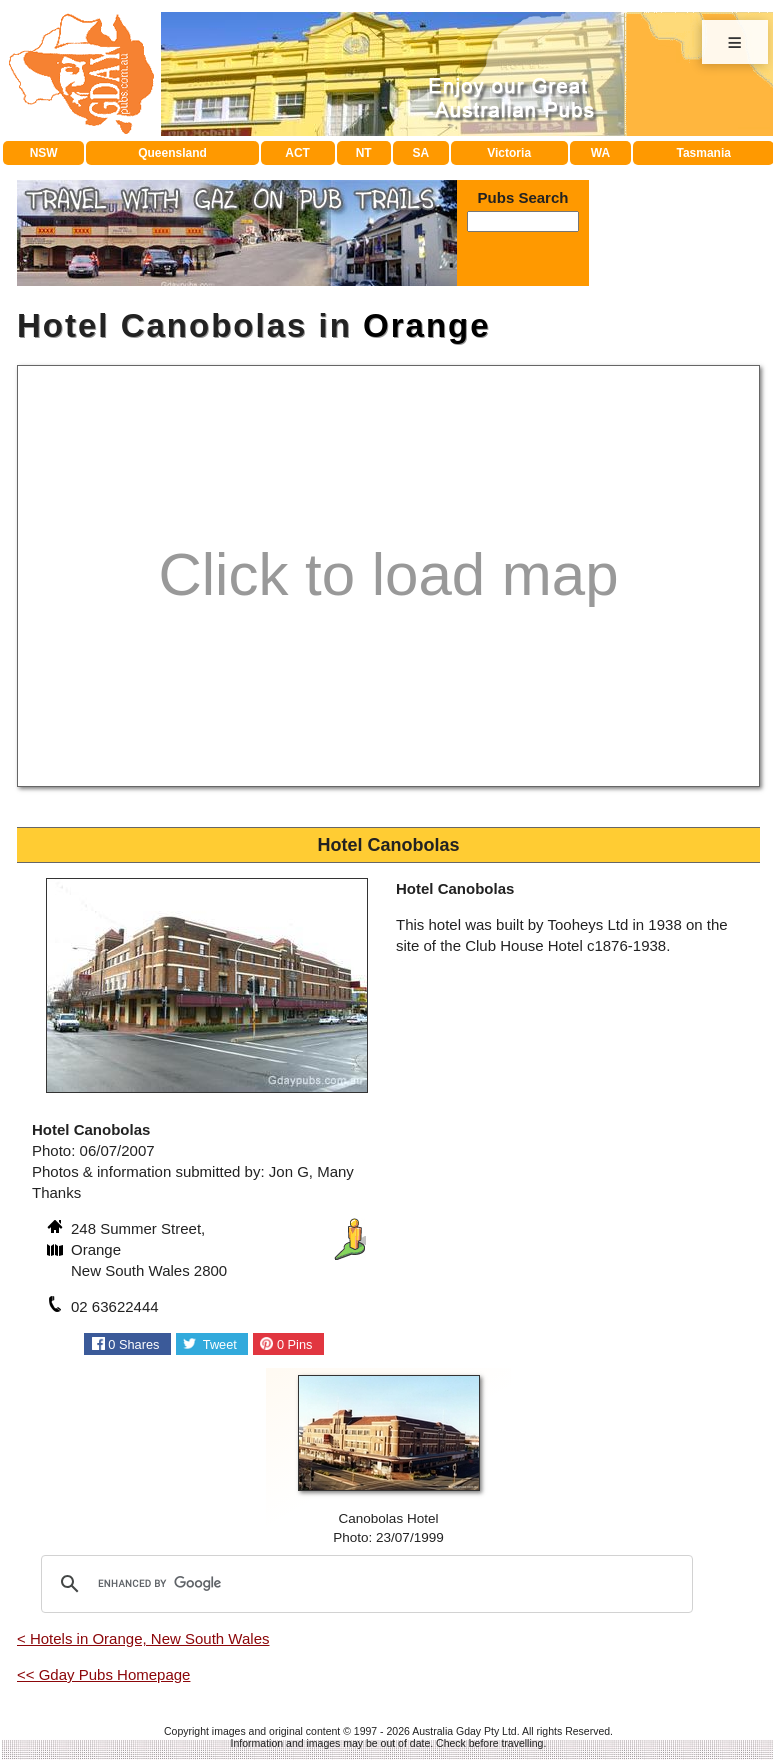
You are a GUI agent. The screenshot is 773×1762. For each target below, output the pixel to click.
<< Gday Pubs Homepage (103, 1674)
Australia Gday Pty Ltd (464, 1731)
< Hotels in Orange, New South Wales (143, 1638)
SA (421, 153)
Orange (427, 325)
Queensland (172, 153)
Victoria (509, 153)
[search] (364, 1584)
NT (364, 153)
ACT (297, 153)
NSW (44, 153)
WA (600, 153)
